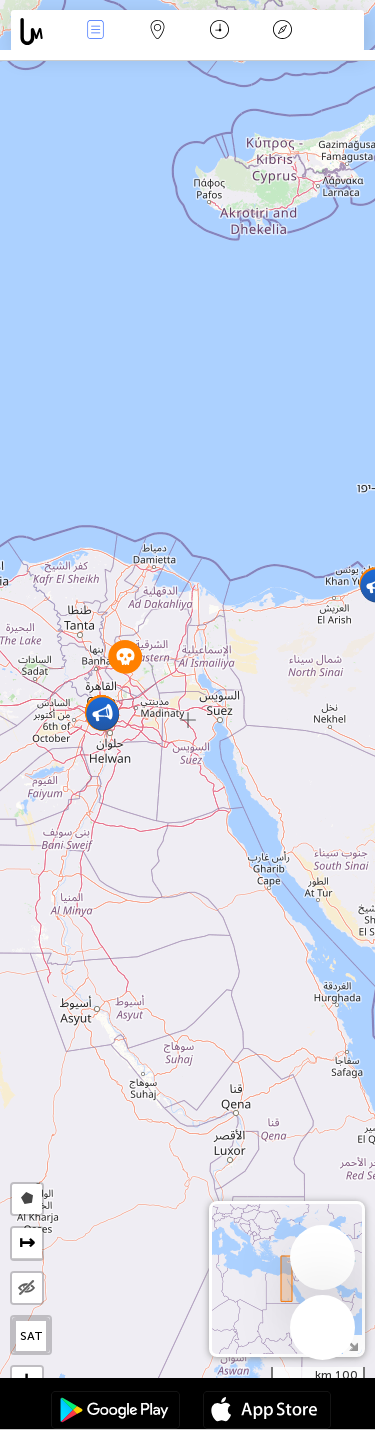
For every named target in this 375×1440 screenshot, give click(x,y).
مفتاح (282, 31)
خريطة (158, 31)
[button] (102, 713)
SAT (31, 1336)
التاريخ (219, 31)
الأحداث (95, 31)
